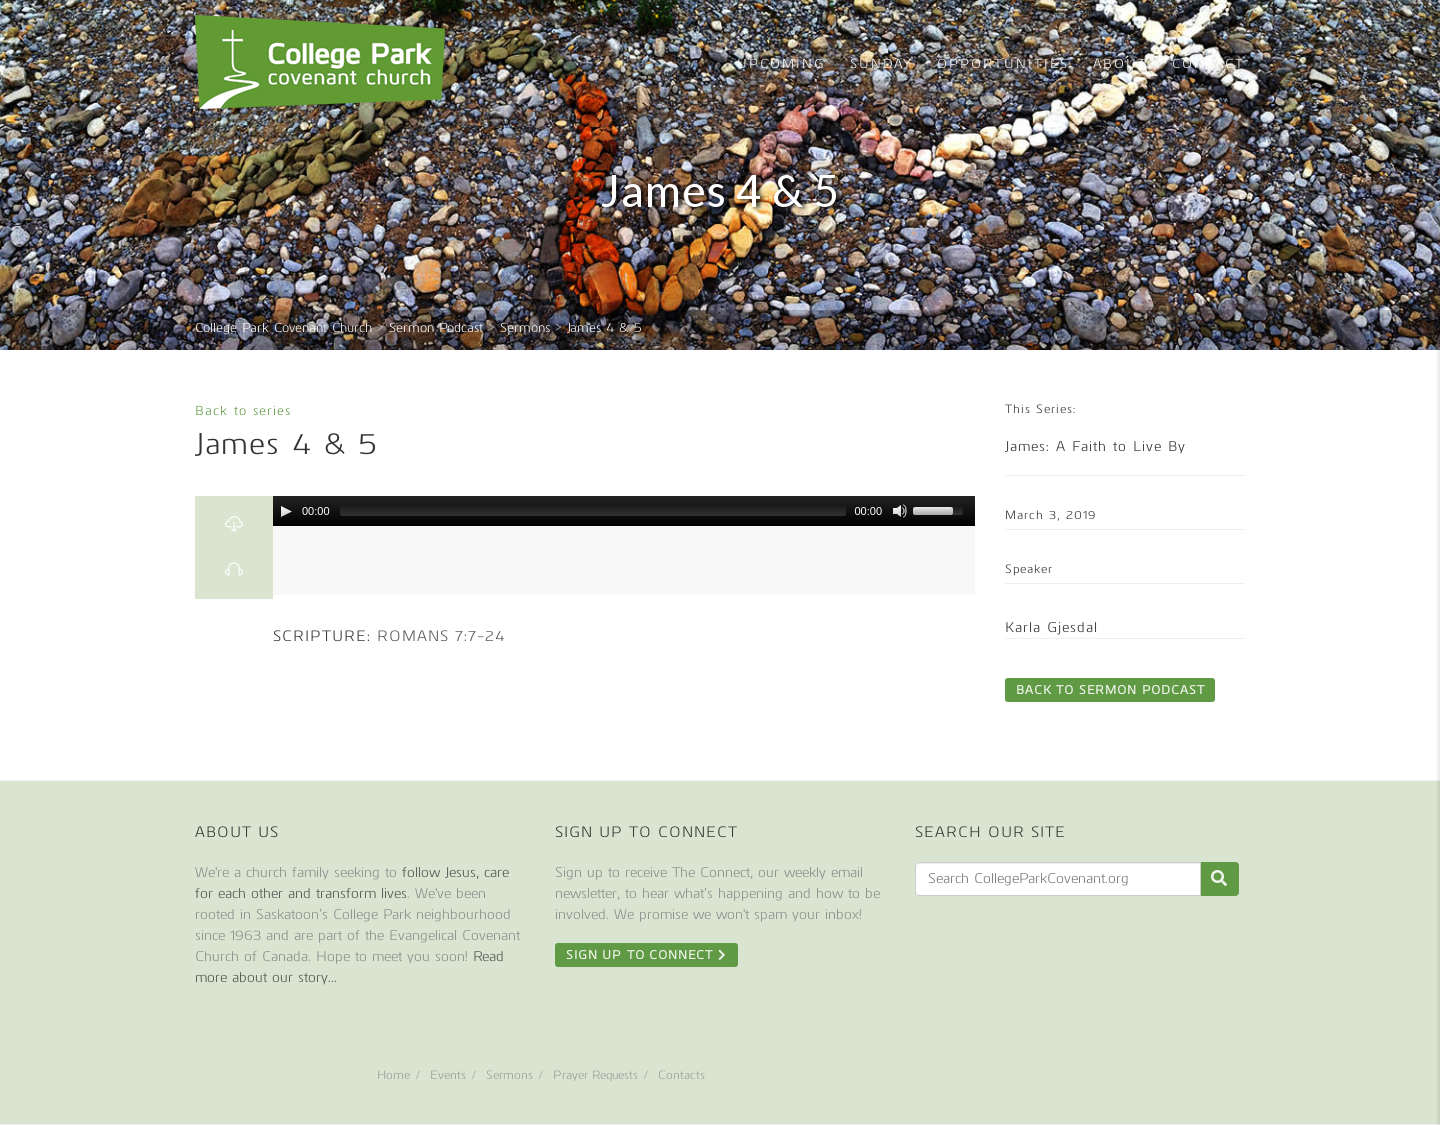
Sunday (881, 63)
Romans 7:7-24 (441, 636)
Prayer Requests (595, 1075)
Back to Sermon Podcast (1110, 690)
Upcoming (781, 63)
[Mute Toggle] (900, 511)
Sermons (509, 1075)
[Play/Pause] (286, 511)
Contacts (681, 1075)
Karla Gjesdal (1051, 627)
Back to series (243, 410)
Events (448, 1075)
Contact (1208, 63)
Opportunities (1003, 63)
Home (393, 1075)
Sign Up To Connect (646, 955)
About (1120, 63)
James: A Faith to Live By (1095, 446)
